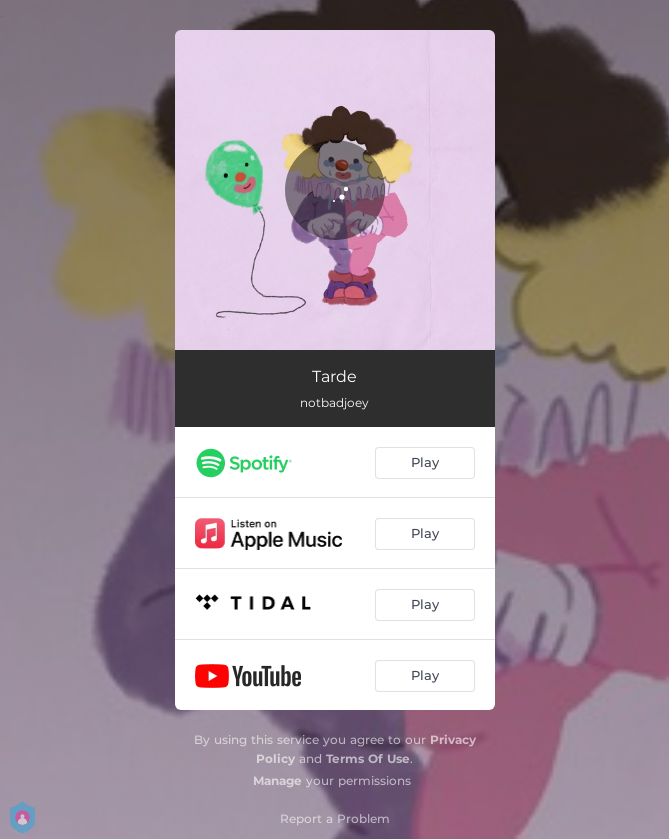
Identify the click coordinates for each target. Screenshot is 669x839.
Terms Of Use (368, 758)
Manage (277, 780)
